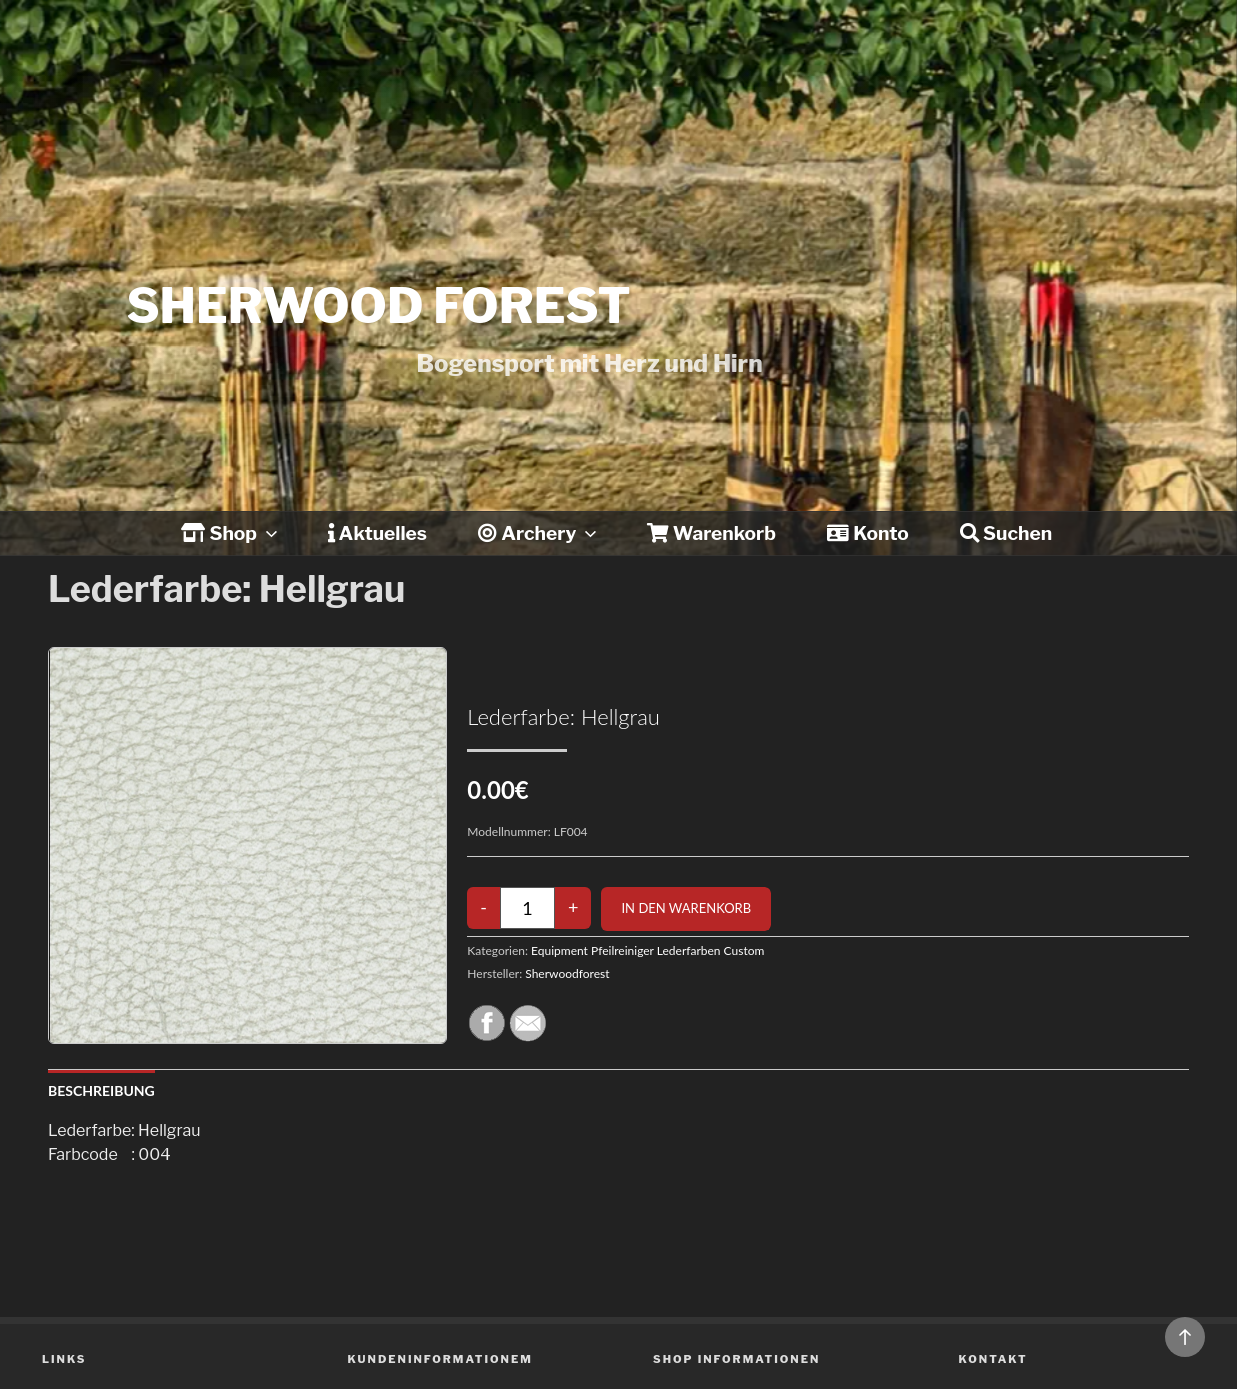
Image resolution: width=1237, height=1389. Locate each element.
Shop (231, 533)
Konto (867, 533)
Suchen (1006, 533)
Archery (539, 533)
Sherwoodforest (567, 973)
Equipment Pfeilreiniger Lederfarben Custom (647, 950)
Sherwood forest (379, 306)
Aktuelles (377, 533)
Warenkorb (711, 533)
